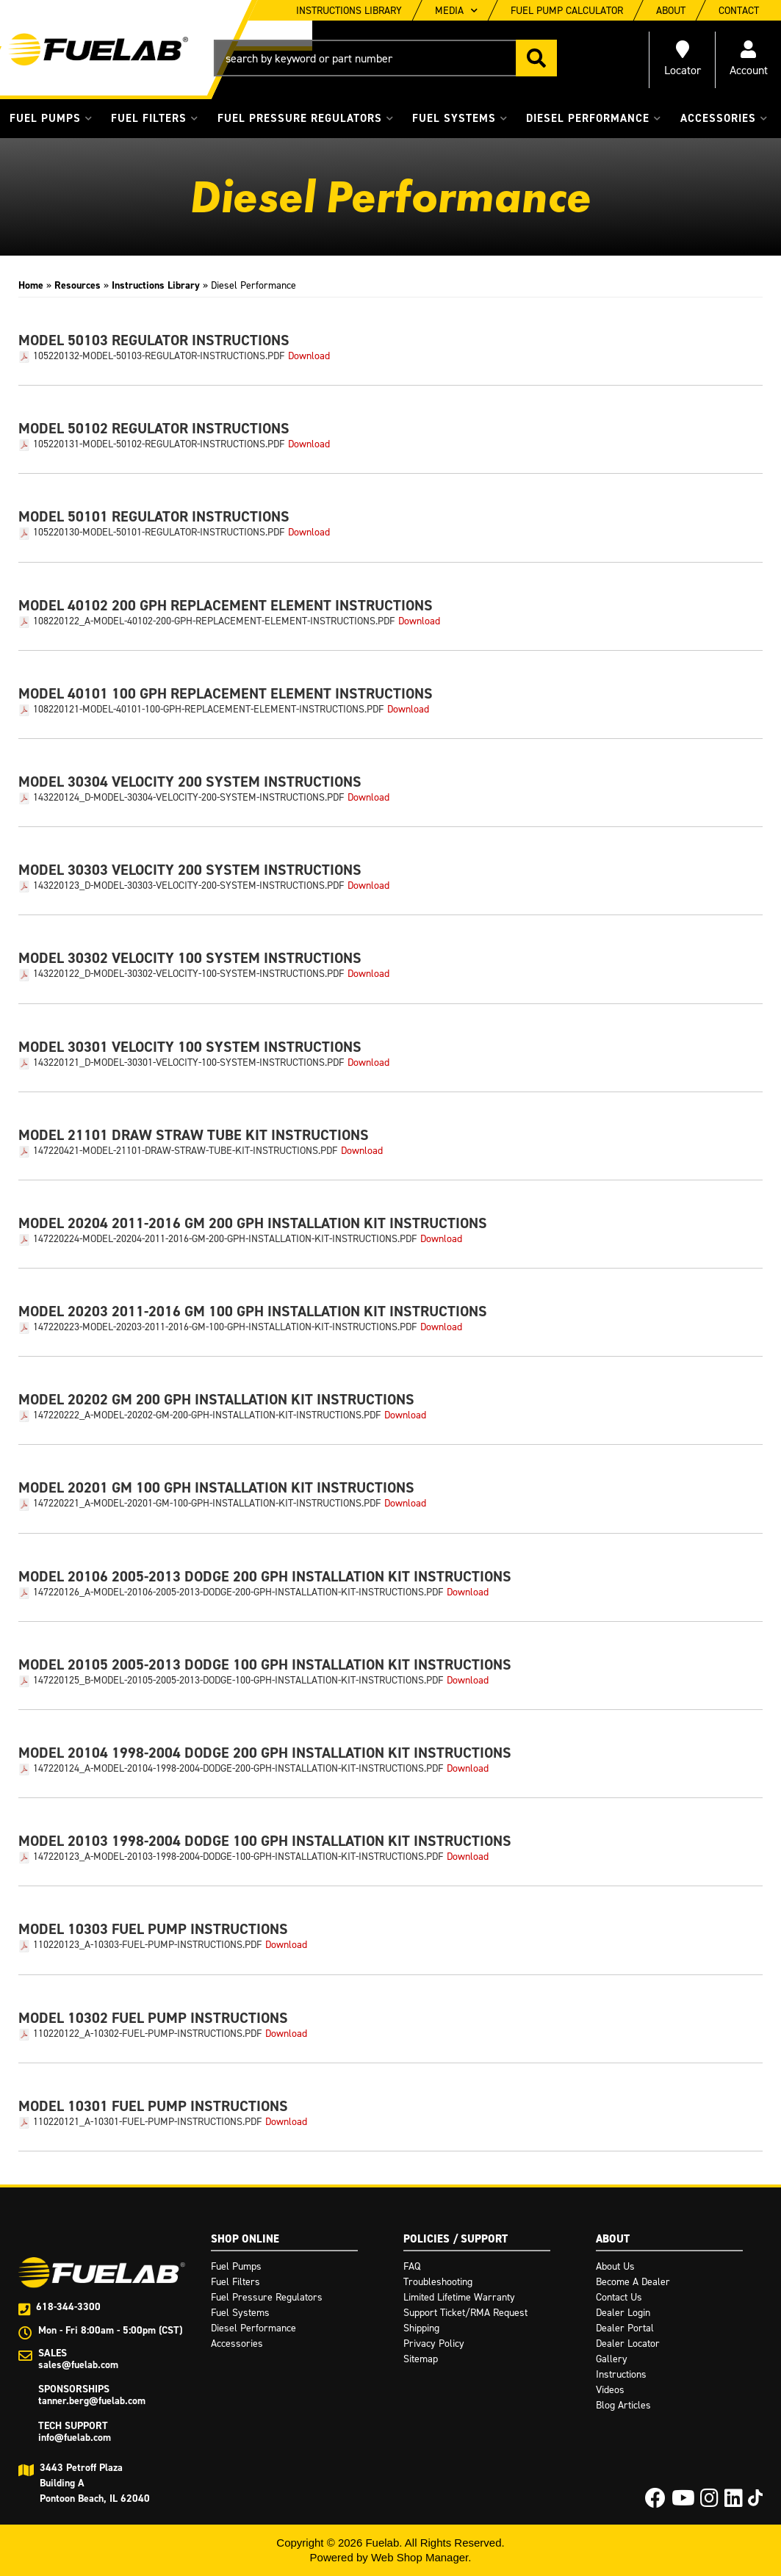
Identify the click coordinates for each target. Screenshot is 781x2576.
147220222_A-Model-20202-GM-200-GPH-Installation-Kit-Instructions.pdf (207, 1415)
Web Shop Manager (419, 2557)
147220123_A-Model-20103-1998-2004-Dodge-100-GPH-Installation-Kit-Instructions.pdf (238, 1857)
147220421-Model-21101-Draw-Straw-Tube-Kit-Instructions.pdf (185, 1151)
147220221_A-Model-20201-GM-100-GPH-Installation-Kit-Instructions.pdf (207, 1503)
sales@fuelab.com (78, 2365)
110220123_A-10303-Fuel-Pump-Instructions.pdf (147, 1945)
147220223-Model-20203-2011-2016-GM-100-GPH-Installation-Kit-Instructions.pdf (225, 1327)
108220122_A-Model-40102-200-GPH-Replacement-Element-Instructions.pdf (214, 621)
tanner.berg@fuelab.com (91, 2401)
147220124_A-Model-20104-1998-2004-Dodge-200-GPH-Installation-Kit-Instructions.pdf (238, 1768)
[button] (385, 58)
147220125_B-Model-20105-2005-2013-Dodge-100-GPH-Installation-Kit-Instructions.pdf (238, 1680)
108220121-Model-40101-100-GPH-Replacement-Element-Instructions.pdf (208, 709)
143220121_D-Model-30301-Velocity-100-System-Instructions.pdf (188, 1062)
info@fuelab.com (74, 2438)
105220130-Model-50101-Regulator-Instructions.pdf (158, 532)
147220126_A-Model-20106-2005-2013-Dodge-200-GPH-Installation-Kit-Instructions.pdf (238, 1592)
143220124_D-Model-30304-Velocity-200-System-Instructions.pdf (188, 797)
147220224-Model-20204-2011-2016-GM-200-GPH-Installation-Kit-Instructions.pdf (225, 1239)
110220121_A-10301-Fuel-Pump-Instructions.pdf (147, 2122)
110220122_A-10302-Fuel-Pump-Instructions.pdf (147, 2034)
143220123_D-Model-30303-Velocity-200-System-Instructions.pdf (188, 885)
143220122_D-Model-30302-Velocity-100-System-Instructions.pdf (188, 974)
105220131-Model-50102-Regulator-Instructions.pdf (158, 444)
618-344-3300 (68, 2307)
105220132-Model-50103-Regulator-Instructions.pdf (158, 356)
